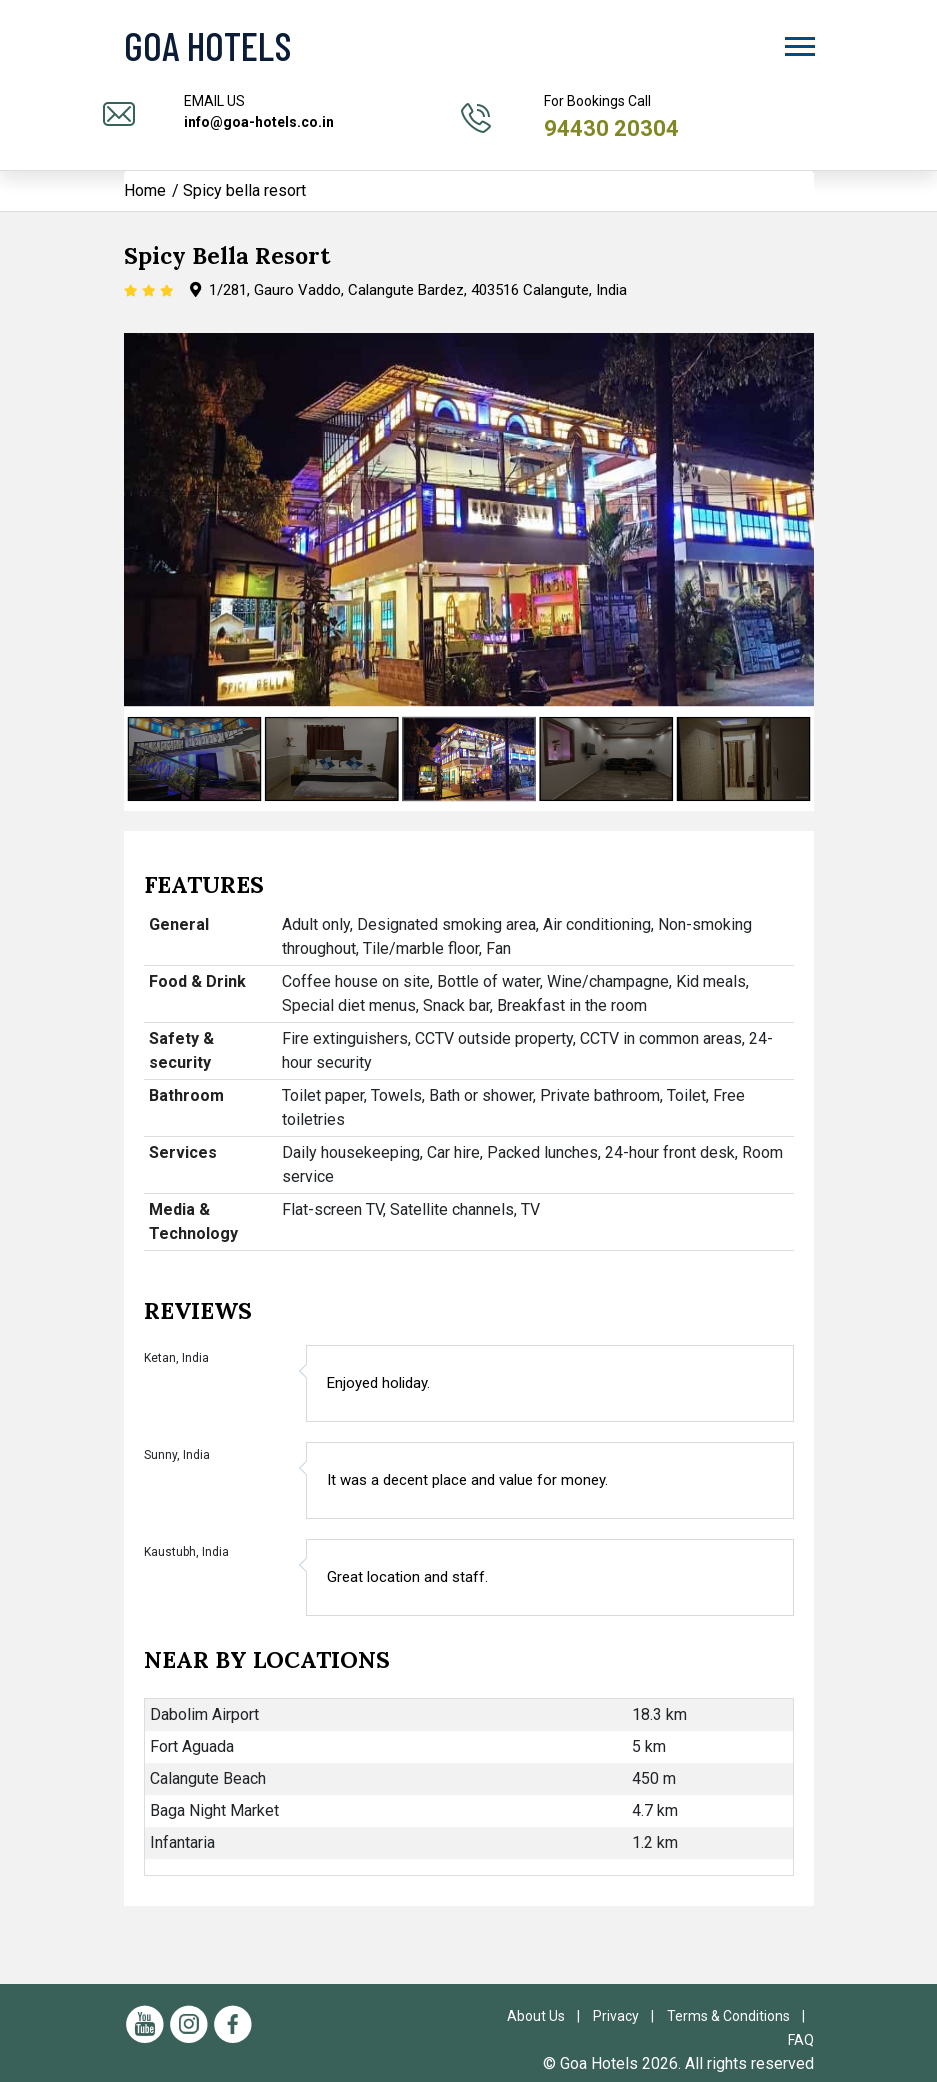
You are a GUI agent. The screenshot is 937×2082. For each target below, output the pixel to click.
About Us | (548, 2016)
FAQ (801, 2040)
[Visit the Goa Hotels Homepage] (259, 45)
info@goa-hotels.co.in (259, 122)
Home (145, 190)
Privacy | (628, 2016)
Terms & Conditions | (740, 2016)
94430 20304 (611, 128)
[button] (798, 42)
